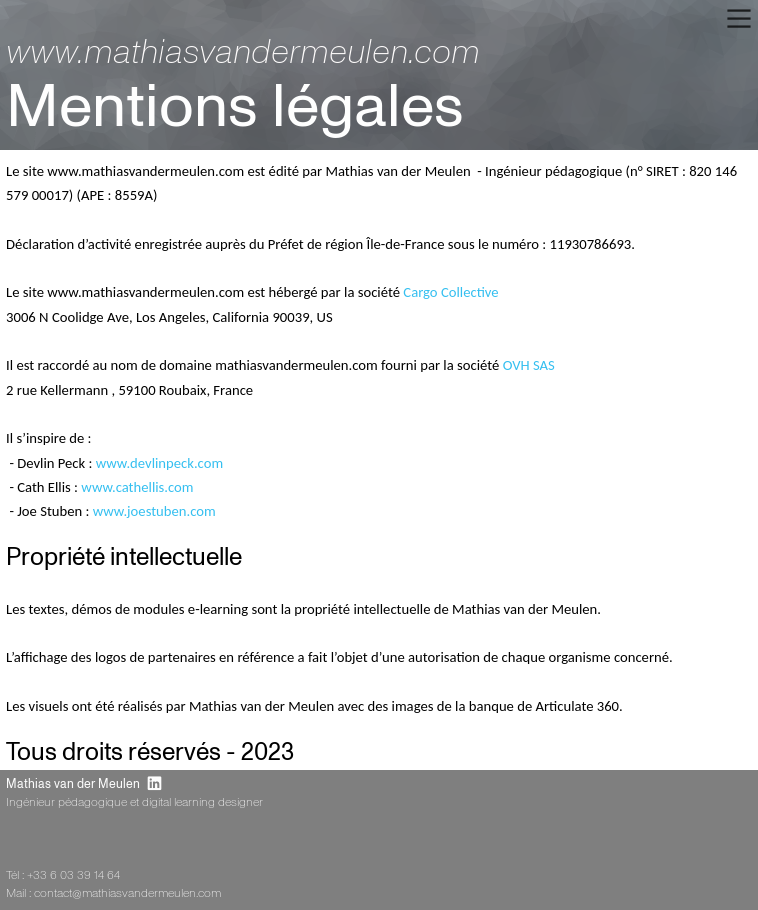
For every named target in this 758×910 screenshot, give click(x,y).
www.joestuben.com (154, 511)
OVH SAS (529, 365)
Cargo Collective (450, 292)
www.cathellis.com (137, 487)
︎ (154, 784)
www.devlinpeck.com (159, 463)
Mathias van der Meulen (73, 784)
